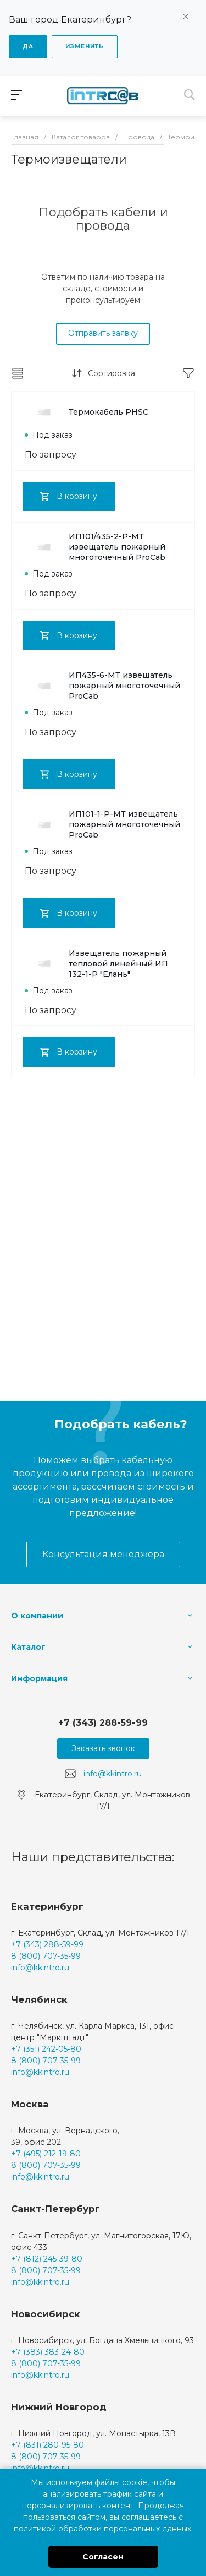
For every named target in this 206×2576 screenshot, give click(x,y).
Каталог (28, 1647)
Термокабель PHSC (86, 412)
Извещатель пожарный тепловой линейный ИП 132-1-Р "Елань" (96, 963)
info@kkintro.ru (112, 1774)
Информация (39, 1678)
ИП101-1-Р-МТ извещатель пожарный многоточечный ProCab (102, 824)
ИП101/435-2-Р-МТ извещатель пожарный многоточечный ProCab (95, 546)
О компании (37, 1616)
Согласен (103, 2557)
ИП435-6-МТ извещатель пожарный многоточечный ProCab (102, 685)
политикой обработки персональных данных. (103, 2529)
